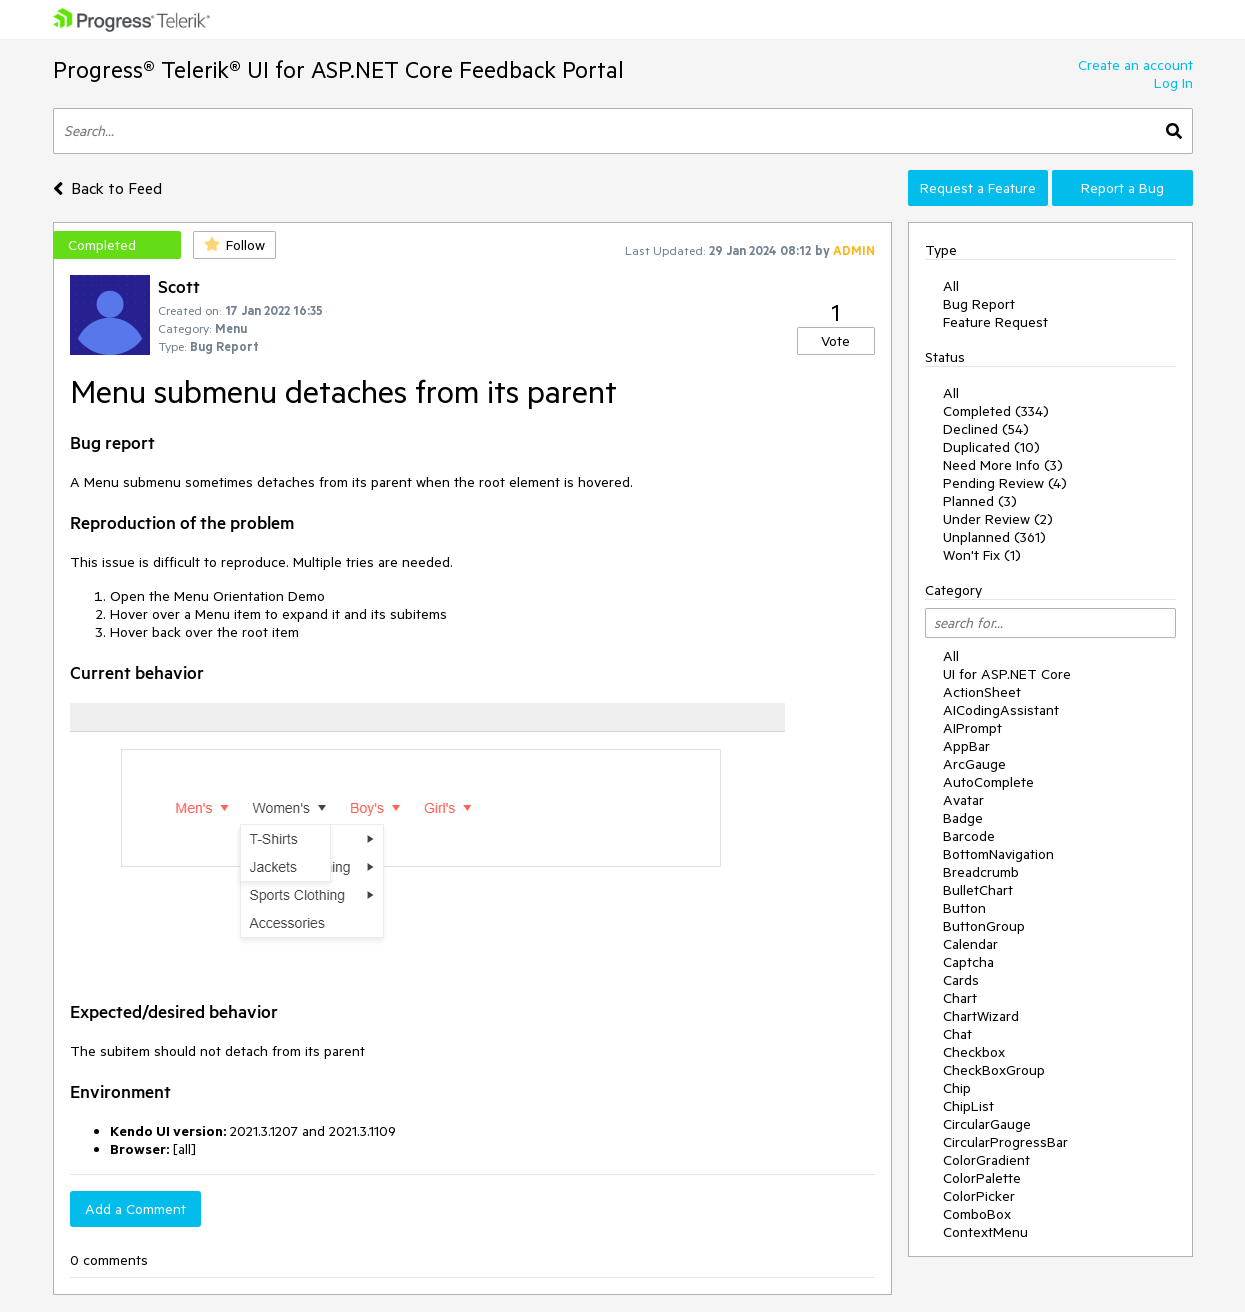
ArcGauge (974, 764)
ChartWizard (981, 1016)
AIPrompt (972, 728)
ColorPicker (979, 1196)
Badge (963, 818)
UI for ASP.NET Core (1007, 674)
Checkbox (974, 1052)
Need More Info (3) (1003, 465)
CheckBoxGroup (994, 1070)
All (951, 286)
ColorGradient (986, 1160)
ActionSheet (982, 692)
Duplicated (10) (991, 447)
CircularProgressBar (1005, 1142)
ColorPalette (982, 1178)
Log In (1173, 83)
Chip (957, 1088)
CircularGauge (987, 1124)
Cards (961, 980)
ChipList (968, 1106)
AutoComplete (988, 782)
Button (964, 908)
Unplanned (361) (994, 537)
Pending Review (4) (1005, 483)
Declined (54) (986, 429)
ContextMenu (985, 1232)
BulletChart (978, 890)
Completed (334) (996, 411)
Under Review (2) (998, 519)
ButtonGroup (984, 926)
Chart (960, 998)
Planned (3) (980, 501)
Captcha (968, 962)
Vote (835, 341)
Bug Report (979, 304)
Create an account (1135, 65)
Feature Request (995, 322)
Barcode (969, 836)
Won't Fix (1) (982, 555)
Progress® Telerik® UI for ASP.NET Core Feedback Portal (338, 69)
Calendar (970, 944)
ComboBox (977, 1214)
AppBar (966, 746)
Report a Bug (1122, 188)
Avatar (963, 800)
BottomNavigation (998, 854)
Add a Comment (135, 1209)
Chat (957, 1034)
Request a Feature (978, 188)
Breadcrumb (981, 872)
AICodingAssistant (1001, 710)
